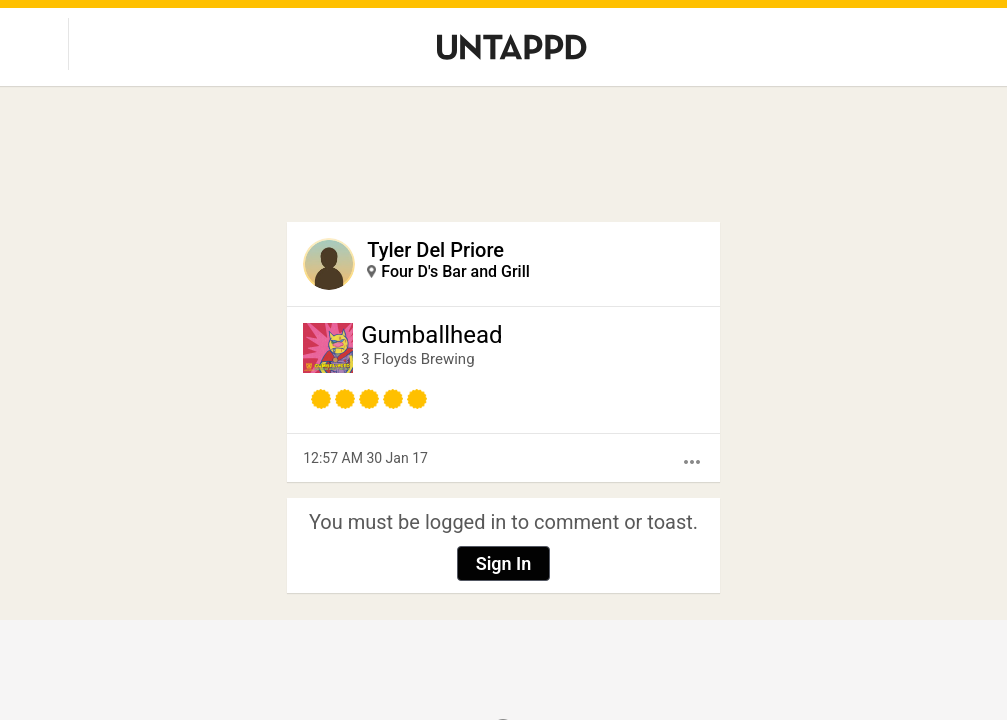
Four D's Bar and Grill (455, 271)
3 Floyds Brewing (417, 359)
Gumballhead (431, 335)
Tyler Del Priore (435, 250)
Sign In (504, 563)
